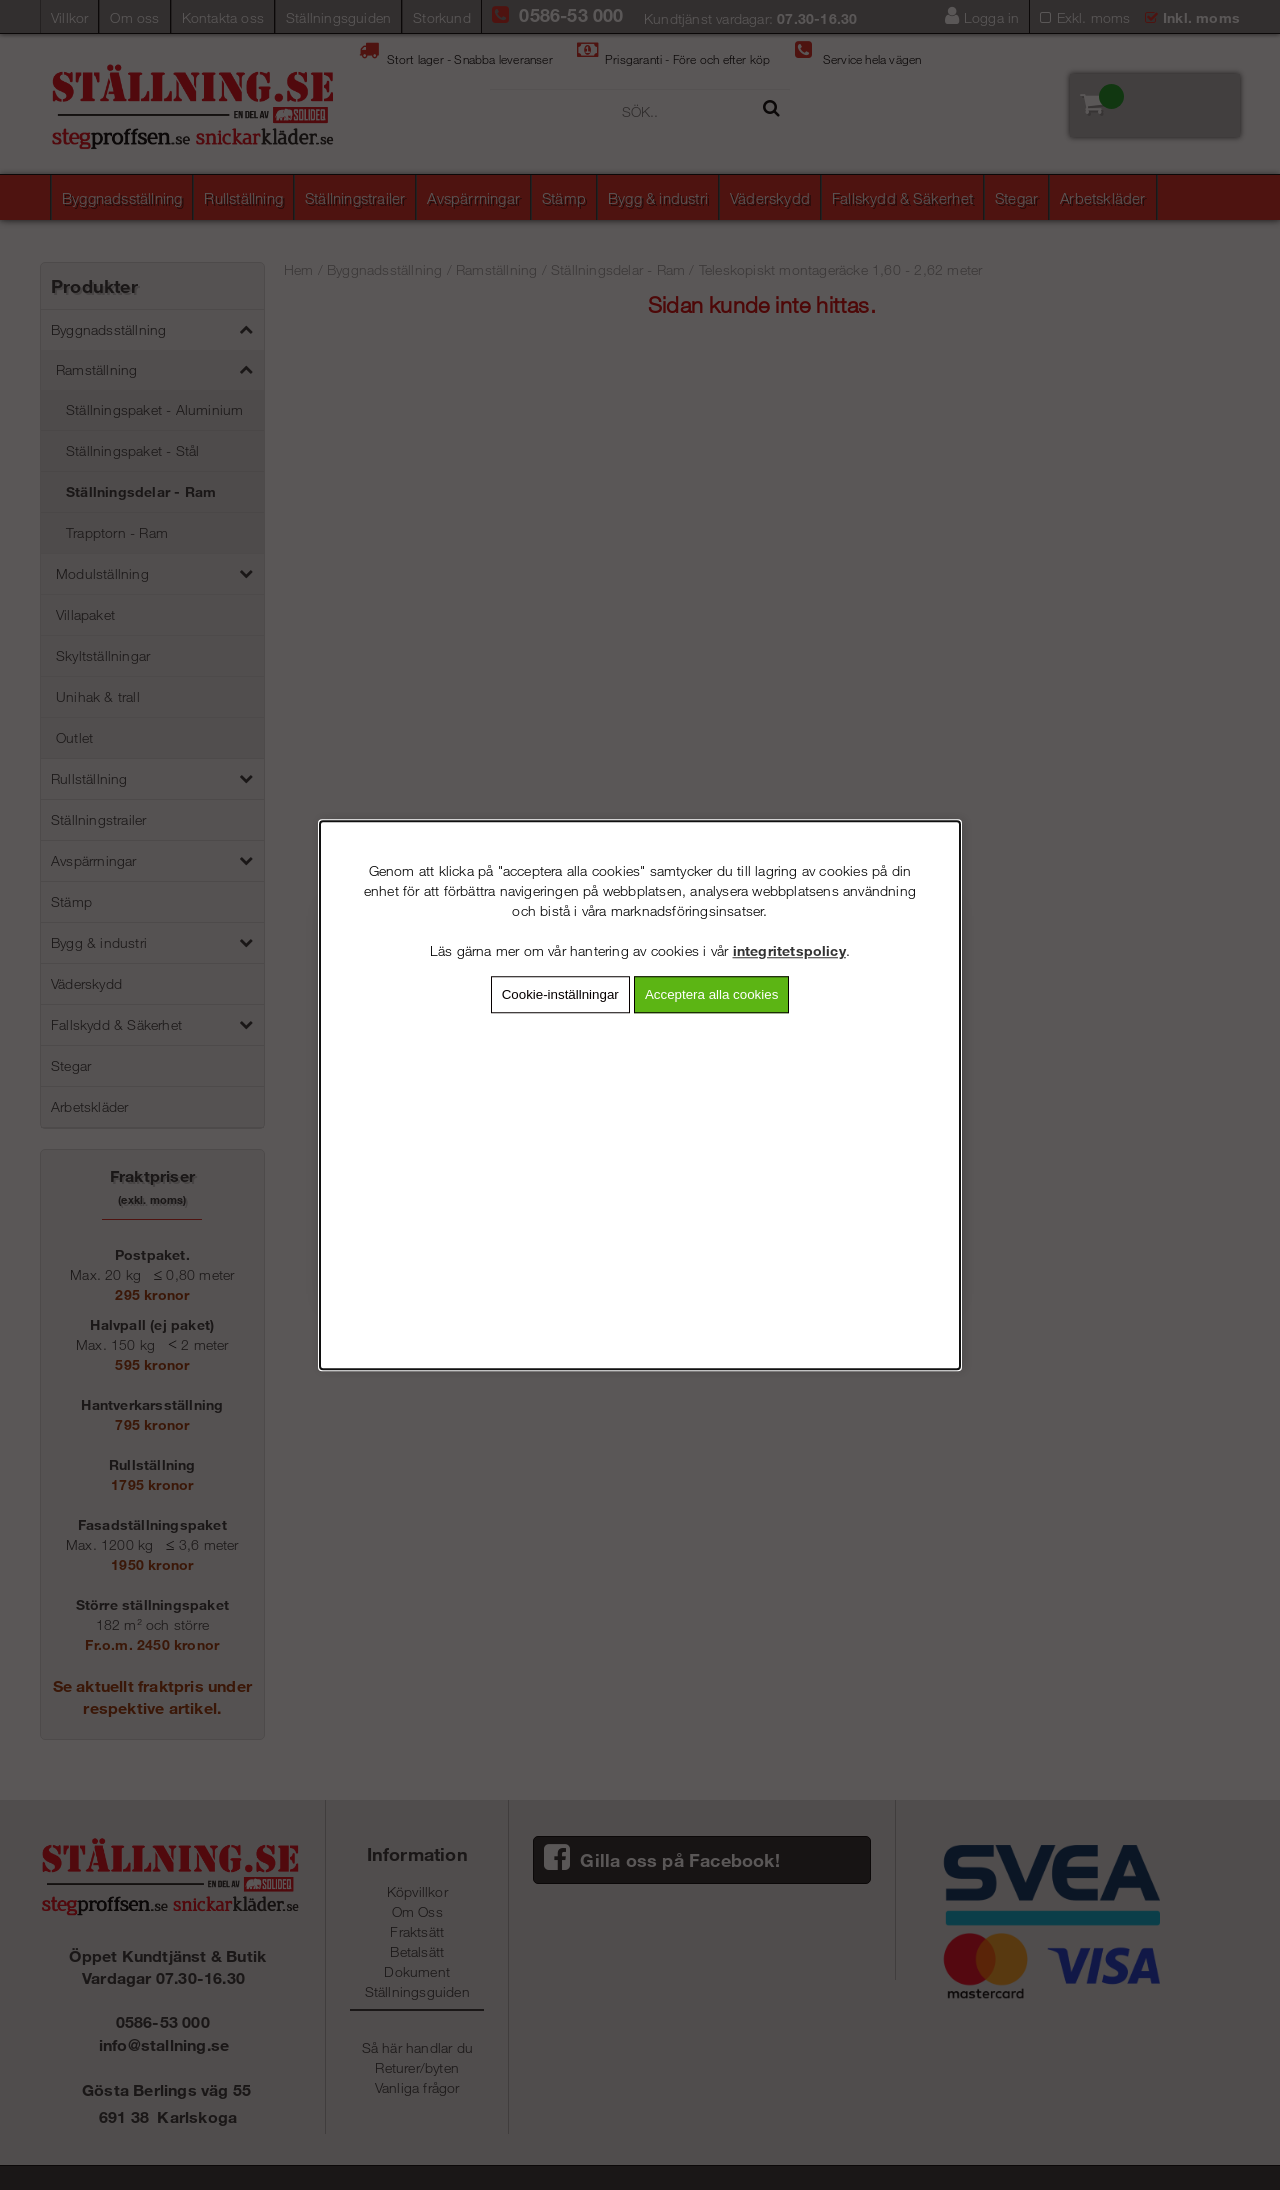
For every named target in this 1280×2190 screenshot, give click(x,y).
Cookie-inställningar (560, 994)
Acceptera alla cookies (711, 994)
